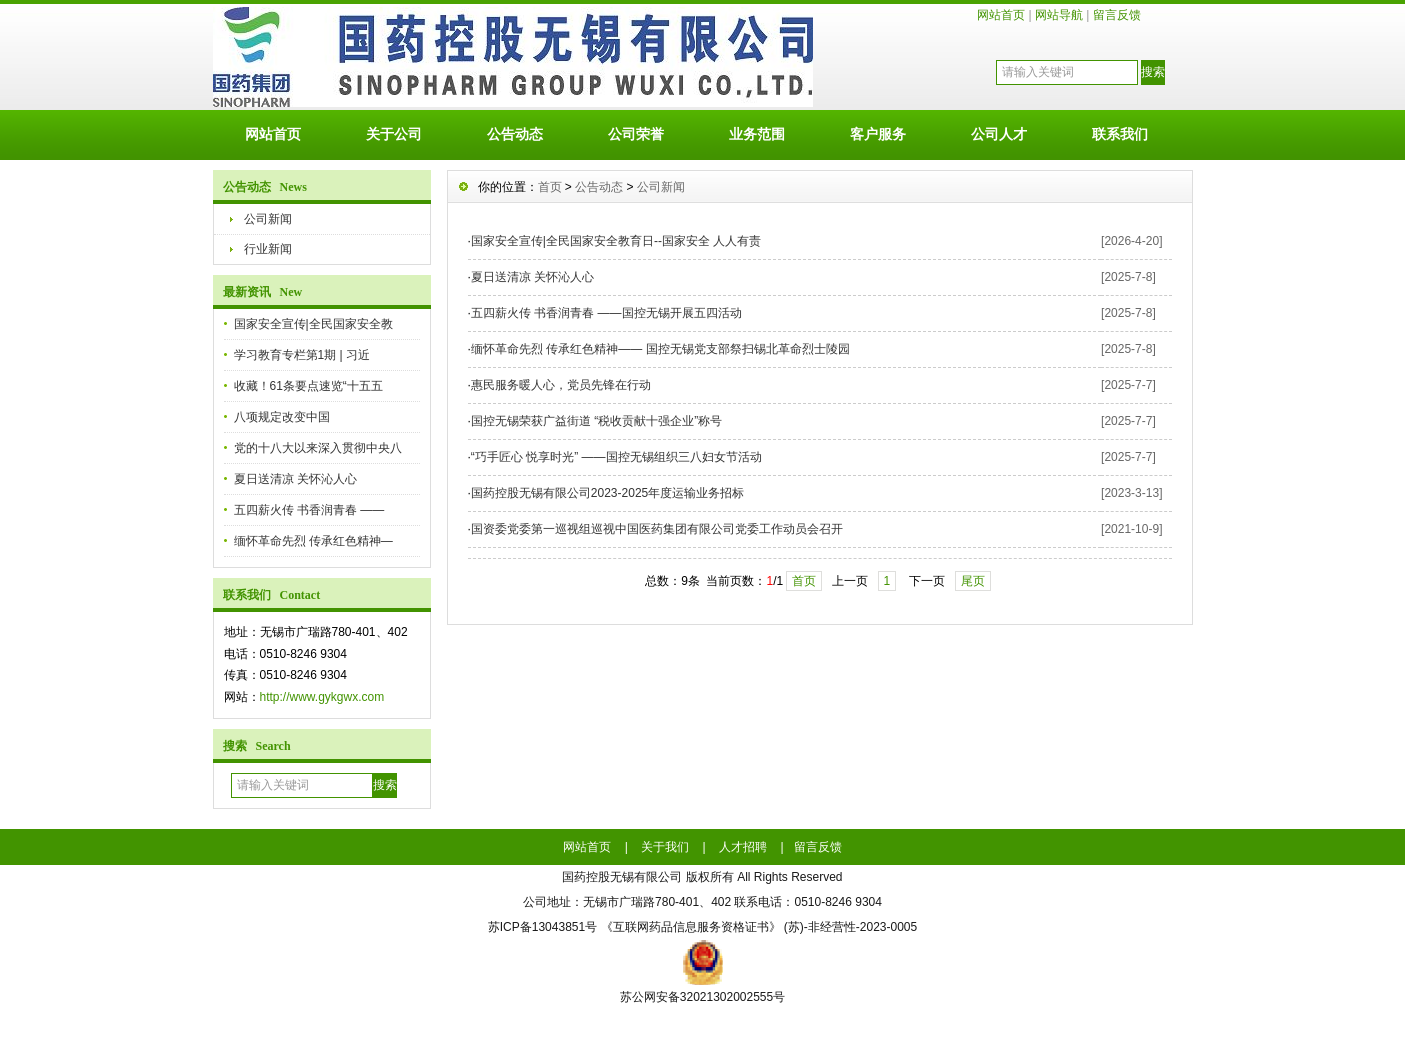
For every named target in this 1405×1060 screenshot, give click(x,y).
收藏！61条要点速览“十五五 (308, 386)
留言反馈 (1117, 15)
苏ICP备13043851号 (542, 927)
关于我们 (665, 847)
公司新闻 (268, 219)
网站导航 (1059, 15)
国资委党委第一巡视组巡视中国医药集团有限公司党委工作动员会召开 (657, 529)
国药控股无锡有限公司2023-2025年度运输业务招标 (607, 493)
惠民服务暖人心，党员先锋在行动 (561, 385)
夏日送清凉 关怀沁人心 (295, 479)
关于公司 (394, 134)
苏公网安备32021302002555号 (702, 997)
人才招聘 (743, 847)
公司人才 (999, 134)
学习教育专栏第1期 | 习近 (302, 355)
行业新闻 (268, 249)
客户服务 (878, 134)
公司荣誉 (636, 134)
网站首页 (1001, 15)
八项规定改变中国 (282, 417)
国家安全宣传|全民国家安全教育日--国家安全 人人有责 (616, 241)
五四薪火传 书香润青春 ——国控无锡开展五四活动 (606, 313)
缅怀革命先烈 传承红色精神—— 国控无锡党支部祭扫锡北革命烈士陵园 (660, 349)
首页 (550, 187)
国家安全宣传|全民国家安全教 (313, 324)
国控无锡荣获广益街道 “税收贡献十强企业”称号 (596, 421)
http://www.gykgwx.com (322, 697)
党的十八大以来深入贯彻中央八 (318, 448)
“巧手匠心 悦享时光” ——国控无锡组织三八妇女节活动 (616, 457)
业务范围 (757, 134)
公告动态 (515, 134)
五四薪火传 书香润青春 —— (309, 510)
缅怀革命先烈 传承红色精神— (313, 541)
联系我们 (1120, 134)
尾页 (973, 581)
